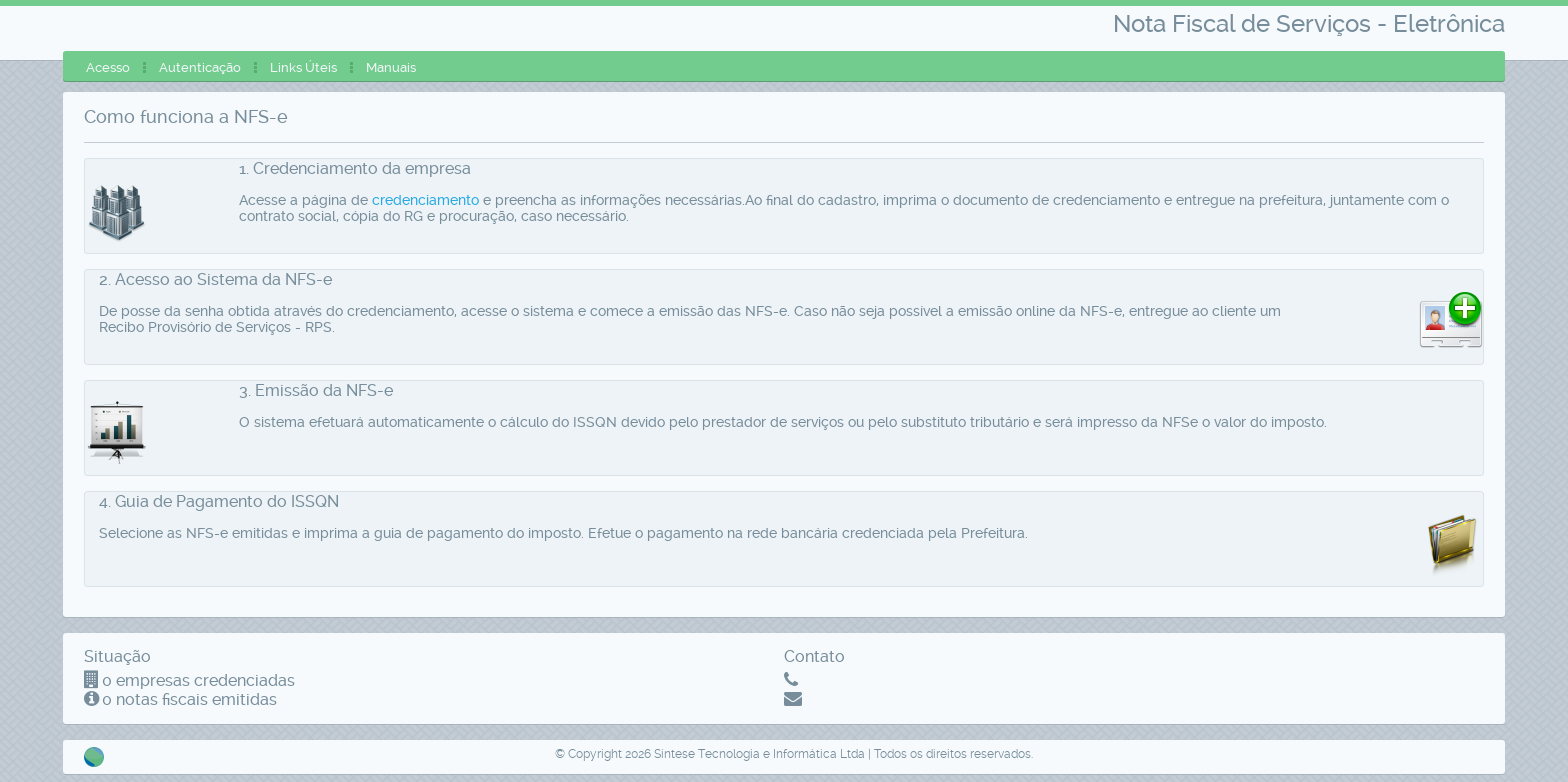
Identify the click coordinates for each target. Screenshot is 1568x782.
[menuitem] (108, 67)
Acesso (108, 67)
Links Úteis (303, 67)
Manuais (391, 67)
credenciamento (425, 200)
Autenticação (200, 67)
